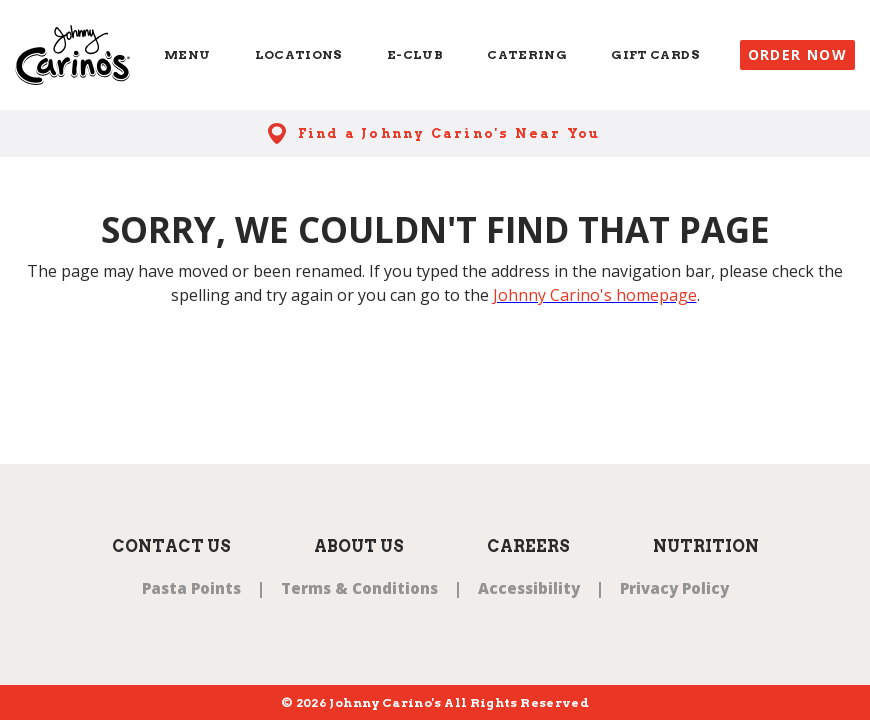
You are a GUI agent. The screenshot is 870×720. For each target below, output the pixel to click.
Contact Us (171, 546)
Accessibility (529, 588)
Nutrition (706, 546)
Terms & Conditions (359, 588)
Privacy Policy (674, 588)
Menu (187, 54)
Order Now (798, 54)
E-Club (415, 54)
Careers (528, 546)
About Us (359, 546)
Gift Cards (655, 54)
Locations (299, 54)
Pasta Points (191, 588)
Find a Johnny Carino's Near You (449, 133)
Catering (527, 54)
